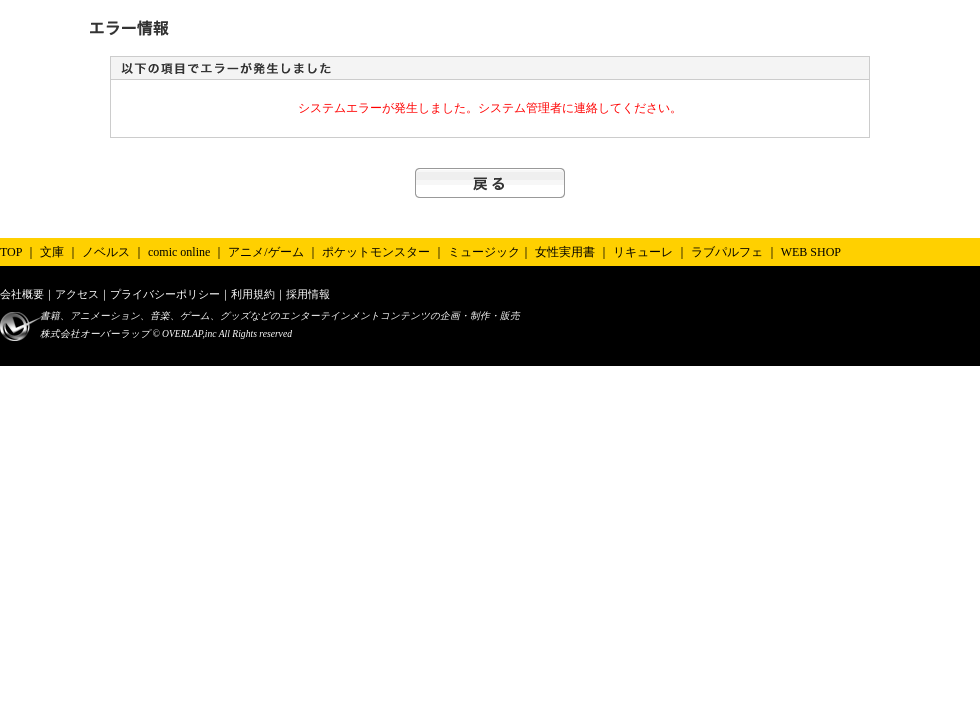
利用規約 (253, 294)
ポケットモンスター (376, 252)
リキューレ (643, 252)
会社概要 (22, 294)
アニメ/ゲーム (265, 252)
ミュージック (484, 252)
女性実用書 (565, 252)
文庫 (52, 252)
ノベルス (106, 252)
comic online (179, 252)
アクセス (77, 294)
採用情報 (308, 294)
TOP (11, 252)
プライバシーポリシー (165, 294)
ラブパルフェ (727, 252)
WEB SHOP (811, 252)
